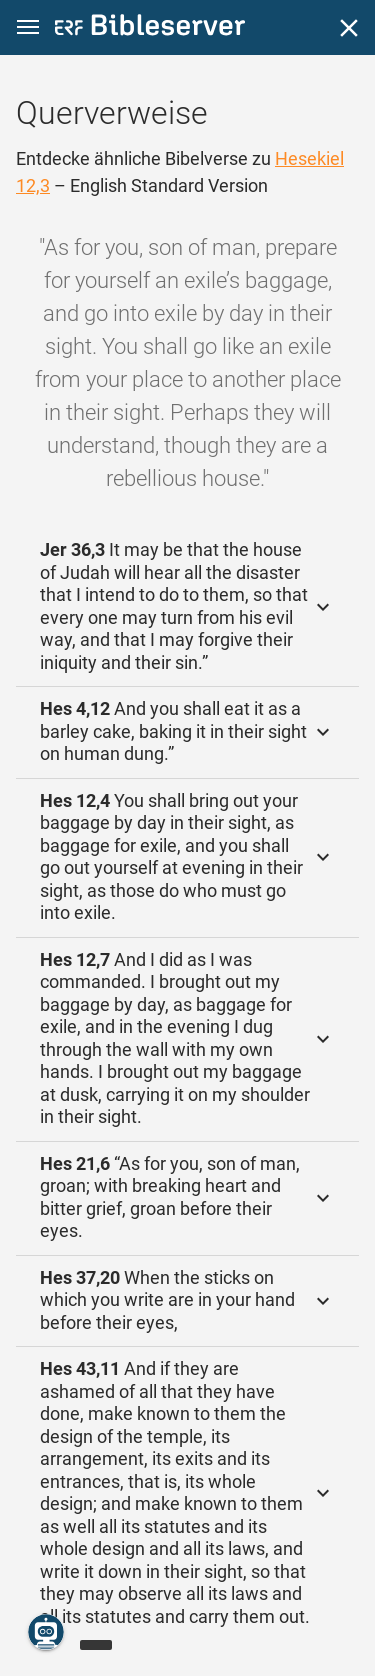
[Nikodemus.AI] (46, 1632)
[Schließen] (349, 28)
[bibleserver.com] (150, 28)
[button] (28, 27)
